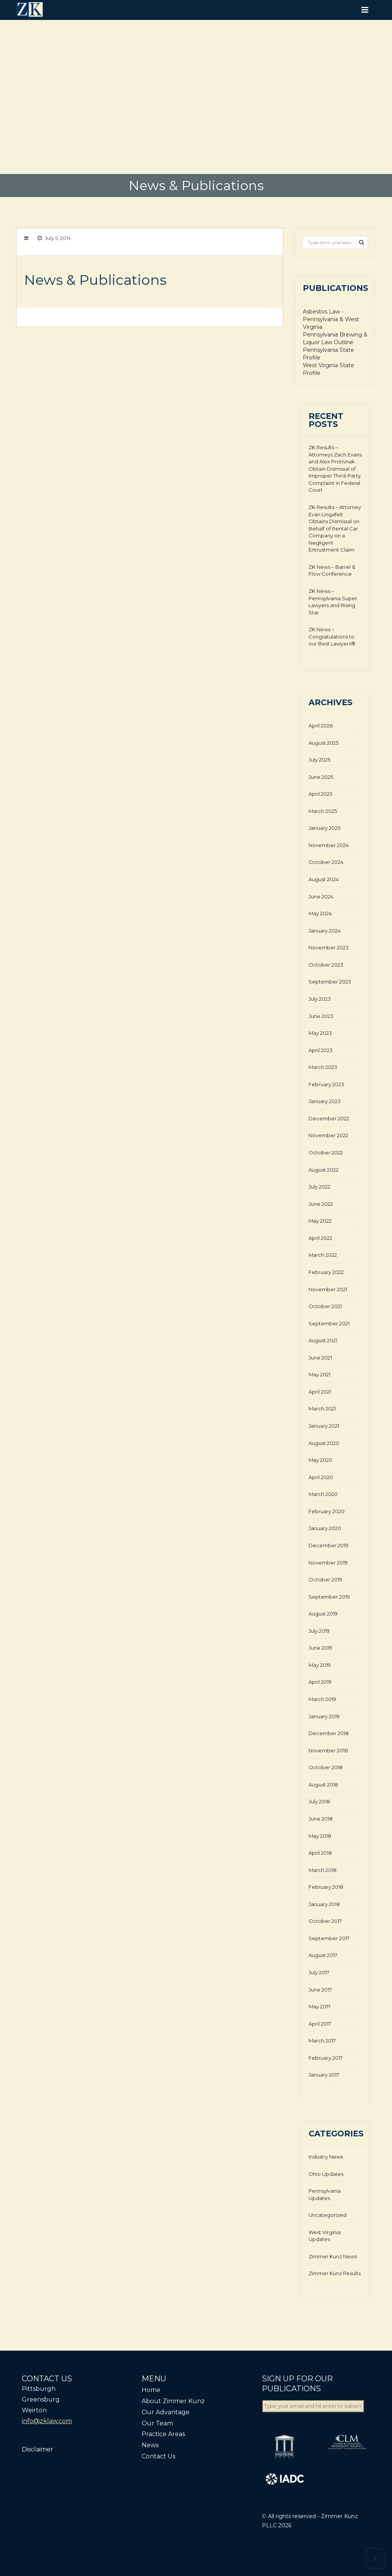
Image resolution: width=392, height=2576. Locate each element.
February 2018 (326, 1887)
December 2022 (329, 1118)
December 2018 (329, 1733)
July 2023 (320, 999)
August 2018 (323, 1784)
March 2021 (322, 1408)
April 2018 (320, 1853)
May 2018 (320, 1836)
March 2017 (322, 2040)
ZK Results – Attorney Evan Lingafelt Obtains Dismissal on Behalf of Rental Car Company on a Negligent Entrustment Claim (335, 528)
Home (151, 2390)
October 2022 (326, 1152)
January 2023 (325, 1101)
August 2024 (324, 879)
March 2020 (323, 1494)
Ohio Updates (326, 2174)
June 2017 (320, 1990)
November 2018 (328, 1750)
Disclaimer (37, 2449)
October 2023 (326, 965)
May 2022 (320, 1221)
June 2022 (321, 1204)
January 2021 (324, 1426)
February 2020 (327, 1511)
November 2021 (328, 1289)
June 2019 (320, 1648)
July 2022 (319, 1187)
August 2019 (323, 1614)
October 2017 (325, 1921)
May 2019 (320, 1665)
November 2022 (328, 1135)
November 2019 (328, 1563)
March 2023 (323, 1067)
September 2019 (329, 1597)
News (150, 2445)
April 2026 (321, 725)
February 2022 (326, 1272)
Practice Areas (163, 2434)
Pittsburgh (39, 2388)
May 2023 (320, 1033)
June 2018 (321, 1819)
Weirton (34, 2410)
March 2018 (322, 1870)
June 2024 (321, 896)
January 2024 (325, 931)
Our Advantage (165, 2412)
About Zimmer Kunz (173, 2401)
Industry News (326, 2157)
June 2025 (321, 777)
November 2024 (329, 845)
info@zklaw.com (47, 2421)
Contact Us (158, 2456)
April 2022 (320, 1238)
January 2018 (324, 1904)
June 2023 (321, 1016)
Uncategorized (327, 2215)
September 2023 (330, 982)
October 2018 (326, 1767)
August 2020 (324, 1443)
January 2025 (324, 828)
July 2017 (319, 1972)
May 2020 (320, 1460)
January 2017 (324, 2075)
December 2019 (328, 1545)
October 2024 (326, 862)
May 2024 (320, 913)
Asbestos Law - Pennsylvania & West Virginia (331, 319)
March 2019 (322, 1699)
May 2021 (319, 1374)
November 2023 (329, 947)
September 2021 (329, 1323)
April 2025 (320, 794)
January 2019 (324, 1716)
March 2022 (323, 1255)
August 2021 (323, 1340)
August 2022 (323, 1170)
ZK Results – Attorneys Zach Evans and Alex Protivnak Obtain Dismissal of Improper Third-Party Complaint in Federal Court (335, 468)
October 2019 (325, 1579)
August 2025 (323, 743)
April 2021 (320, 1392)
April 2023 (321, 1050)
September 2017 (329, 1938)
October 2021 (325, 1306)
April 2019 (320, 1682)
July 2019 (319, 1631)
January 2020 (325, 1528)
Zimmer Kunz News (333, 2256)
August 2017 (323, 1955)
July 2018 (319, 1801)
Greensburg (41, 2399)
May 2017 (319, 2006)
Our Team (157, 2423)
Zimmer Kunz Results (335, 2273)
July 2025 (319, 760)
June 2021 (320, 1357)
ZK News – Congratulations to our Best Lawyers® (332, 636)
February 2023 (326, 1084)
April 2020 (321, 1477)
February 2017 (326, 2058)
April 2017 (320, 2024)
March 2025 (323, 811)
